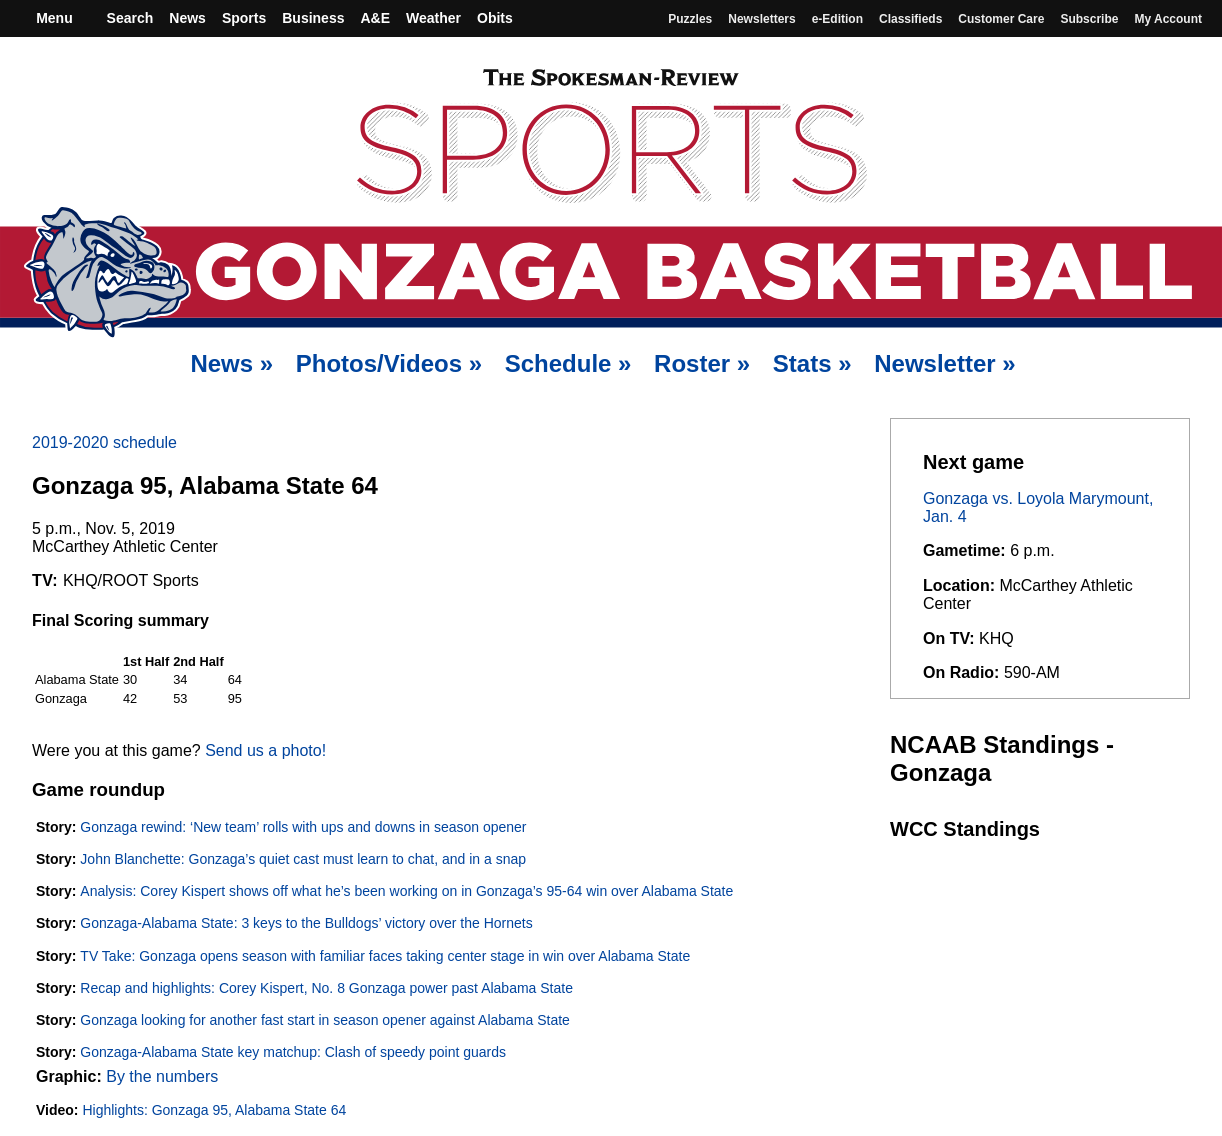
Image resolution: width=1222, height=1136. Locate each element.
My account (1168, 19)
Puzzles (690, 19)
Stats (812, 363)
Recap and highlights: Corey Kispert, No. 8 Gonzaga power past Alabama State (326, 988)
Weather (433, 18)
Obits (495, 18)
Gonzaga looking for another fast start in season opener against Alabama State (325, 1020)
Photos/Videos (389, 363)
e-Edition (837, 19)
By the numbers (162, 1076)
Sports (244, 18)
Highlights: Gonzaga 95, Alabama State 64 (214, 1110)
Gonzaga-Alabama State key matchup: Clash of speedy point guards (293, 1052)
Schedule (568, 363)
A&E (375, 18)
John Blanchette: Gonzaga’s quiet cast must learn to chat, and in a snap (303, 859)
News (187, 18)
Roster (702, 363)
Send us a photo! (265, 750)
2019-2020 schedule (104, 442)
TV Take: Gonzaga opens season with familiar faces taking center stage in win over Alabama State (385, 956)
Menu (52, 18)
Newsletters (761, 19)
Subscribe (1089, 19)
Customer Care (1001, 19)
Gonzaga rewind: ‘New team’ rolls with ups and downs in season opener (303, 827)
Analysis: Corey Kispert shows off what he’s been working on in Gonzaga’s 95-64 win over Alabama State (406, 891)
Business (313, 18)
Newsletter (944, 363)
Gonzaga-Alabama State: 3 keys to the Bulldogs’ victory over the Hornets (306, 923)
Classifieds (910, 19)
